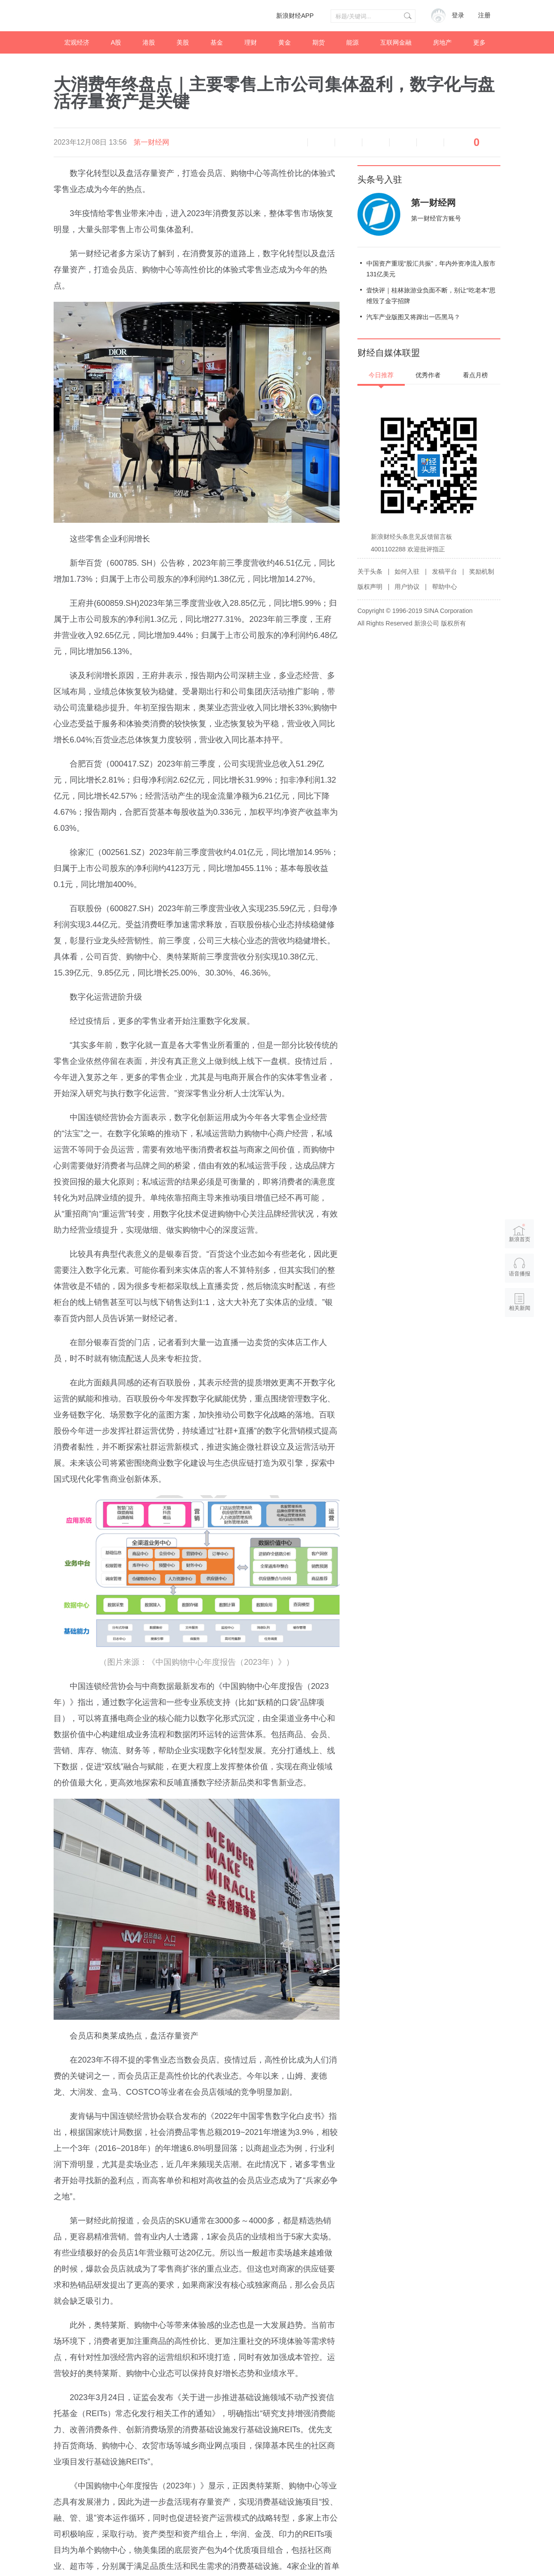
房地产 (442, 42)
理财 (250, 42)
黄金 (284, 42)
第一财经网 (151, 142)
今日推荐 (381, 375)
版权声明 (369, 586)
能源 (352, 42)
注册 (484, 15)
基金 (216, 42)
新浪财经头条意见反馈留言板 (411, 536)
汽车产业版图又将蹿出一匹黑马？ (413, 317)
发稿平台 (444, 571)
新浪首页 (519, 1233)
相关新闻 (519, 1308)
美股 (182, 42)
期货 (318, 42)
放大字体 (348, 142)
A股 (116, 42)
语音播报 (294, 142)
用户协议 (407, 586)
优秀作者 (428, 375)
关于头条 (369, 571)
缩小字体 (321, 142)
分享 (430, 142)
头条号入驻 (379, 179)
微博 (375, 142)
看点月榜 (475, 375)
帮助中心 (444, 586)
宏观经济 (76, 42)
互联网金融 (395, 42)
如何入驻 (407, 571)
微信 (403, 142)
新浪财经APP (295, 15)
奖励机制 (481, 571)
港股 (149, 42)
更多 (479, 42)
